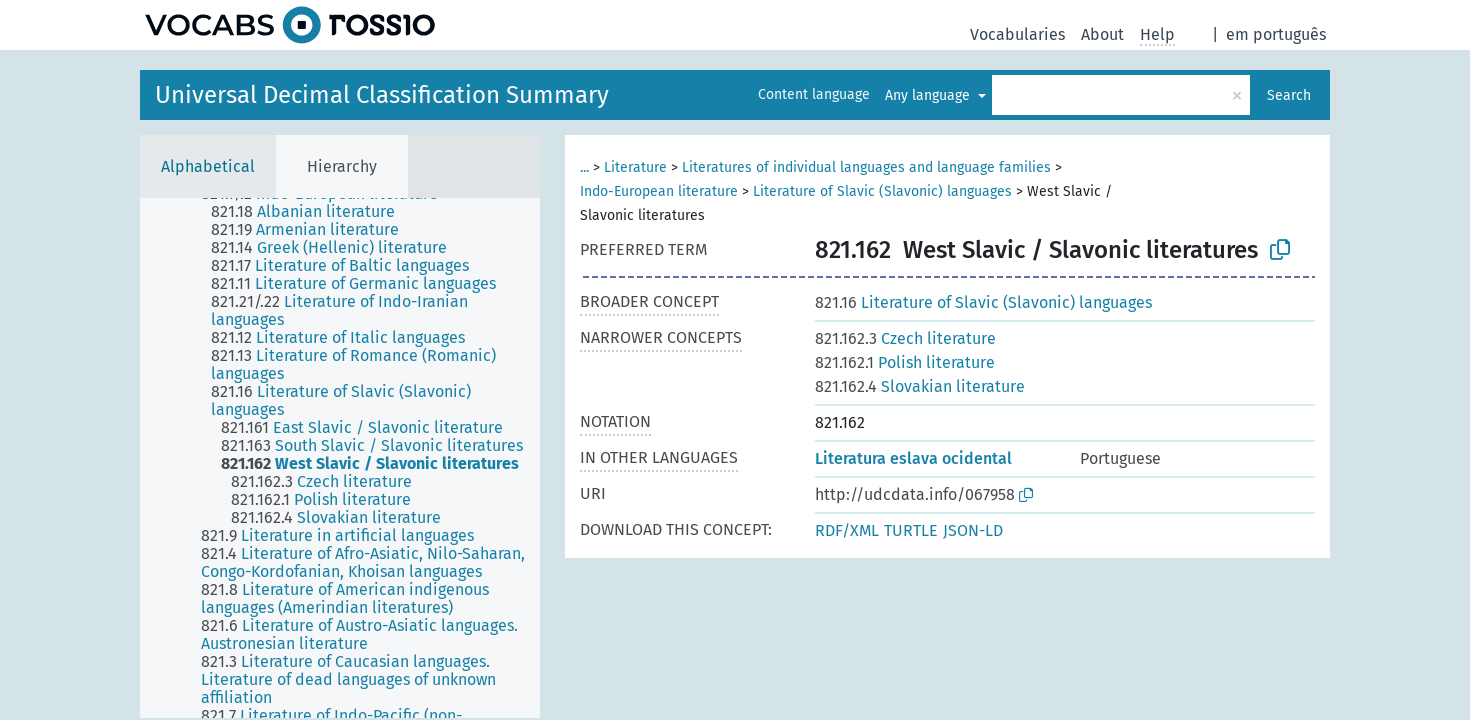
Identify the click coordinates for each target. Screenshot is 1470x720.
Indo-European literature (659, 191)
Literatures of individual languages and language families (866, 167)
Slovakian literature (920, 386)
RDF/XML (847, 530)
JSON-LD (973, 530)
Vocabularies (1017, 34)
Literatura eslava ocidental (913, 458)
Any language (929, 95)
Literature (635, 167)
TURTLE (911, 530)
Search (1289, 95)
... (584, 167)
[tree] (340, 458)
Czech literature (905, 338)
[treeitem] (311, 212)
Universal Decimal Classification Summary (382, 95)
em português (1276, 34)
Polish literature (905, 362)
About (1102, 34)
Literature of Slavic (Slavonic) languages (882, 191)
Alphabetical (208, 166)
